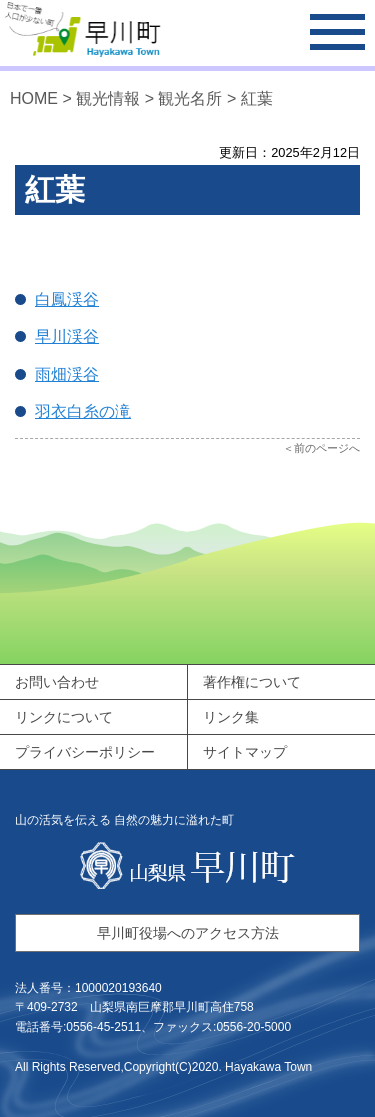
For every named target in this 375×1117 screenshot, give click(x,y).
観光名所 (190, 98)
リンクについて (64, 717)
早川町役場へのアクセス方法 (188, 933)
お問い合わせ (57, 682)
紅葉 (257, 98)
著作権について (252, 682)
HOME (34, 98)
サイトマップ (245, 752)
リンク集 (231, 717)
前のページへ (327, 448)
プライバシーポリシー (85, 752)
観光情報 (108, 98)
